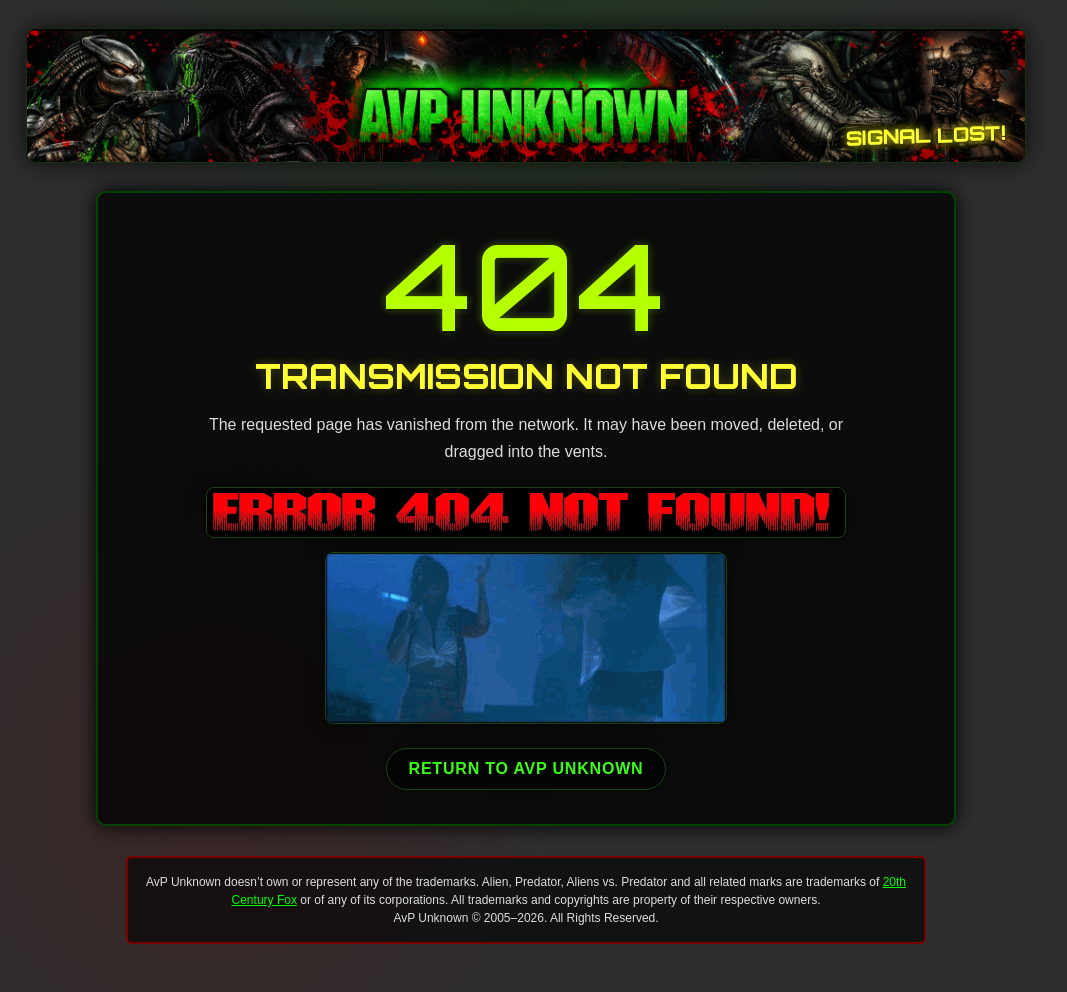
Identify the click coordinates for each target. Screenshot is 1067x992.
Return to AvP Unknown (526, 768)
